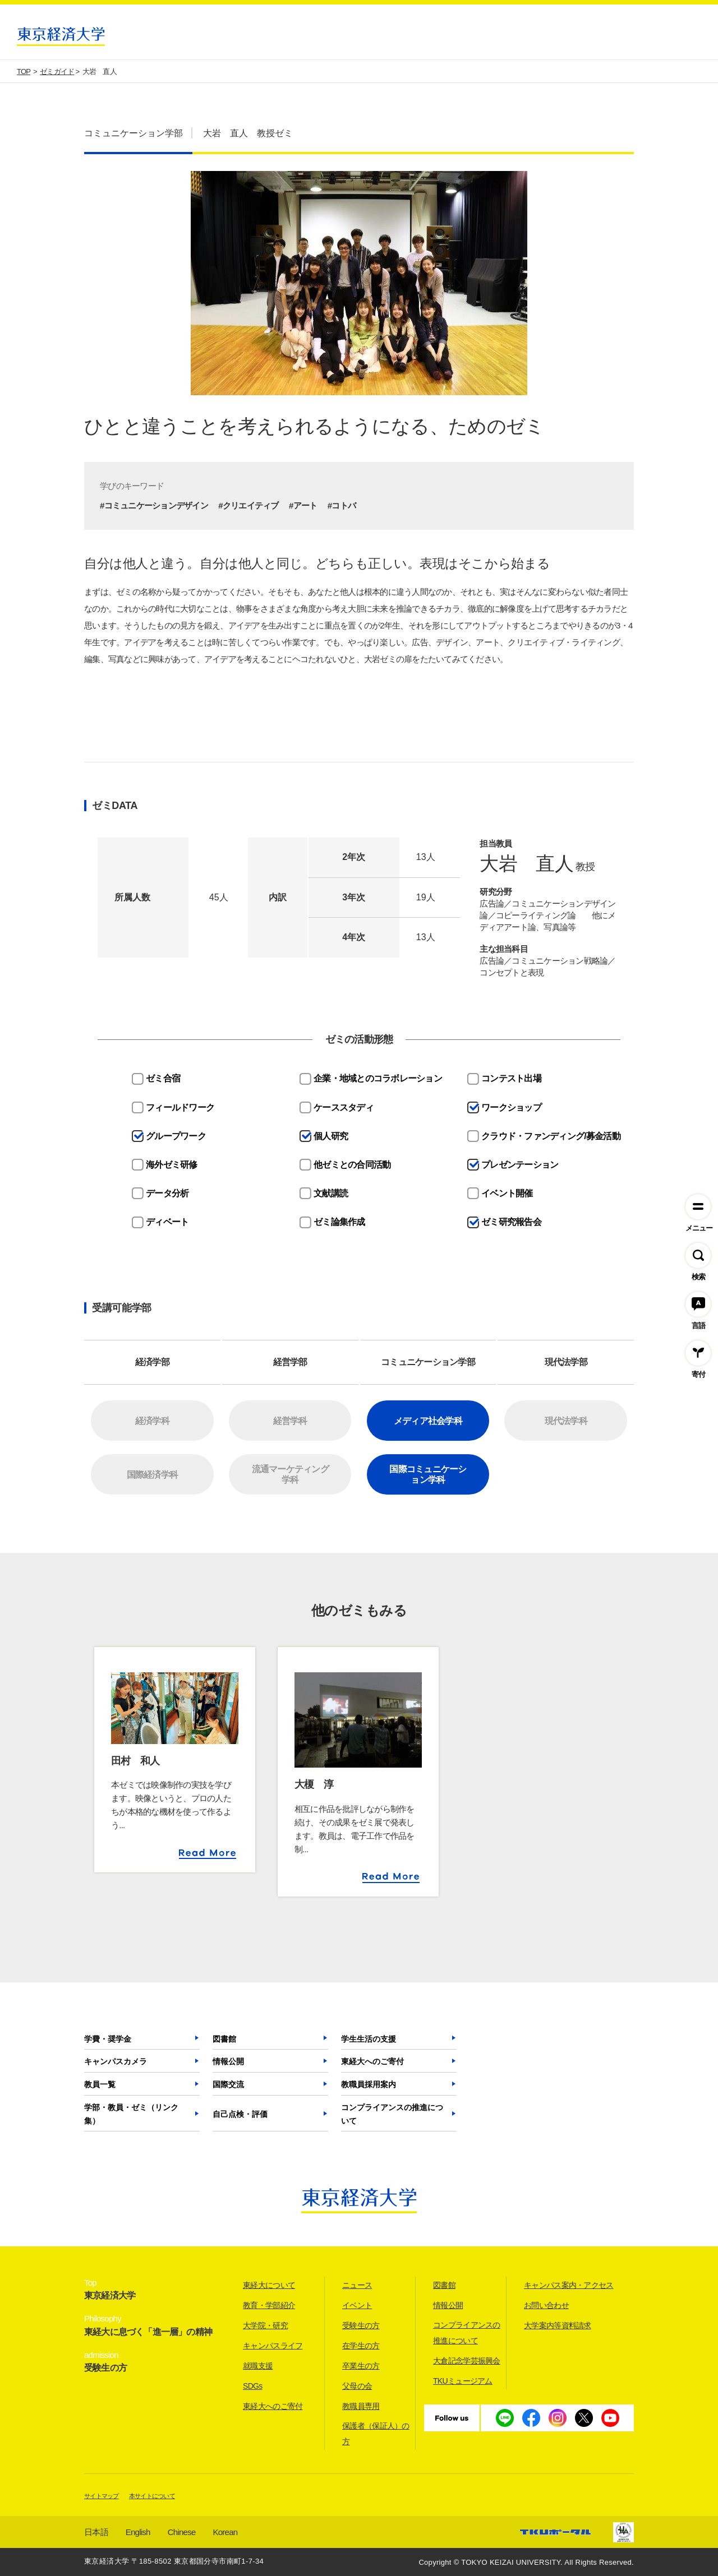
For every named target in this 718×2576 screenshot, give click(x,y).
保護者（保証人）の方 (375, 2433)
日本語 (96, 2532)
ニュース (357, 2285)
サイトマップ (101, 2495)
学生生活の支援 (368, 2038)
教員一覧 (100, 2084)
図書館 (224, 2038)
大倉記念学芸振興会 (466, 2360)
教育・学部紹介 (269, 2305)
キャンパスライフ (272, 2345)
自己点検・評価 (240, 2114)
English (138, 2532)
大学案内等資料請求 (557, 2325)
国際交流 (228, 2084)
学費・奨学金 (107, 2038)
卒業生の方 (361, 2365)
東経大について (269, 2285)
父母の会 (357, 2385)
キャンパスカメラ (115, 2061)
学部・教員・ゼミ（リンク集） (131, 2114)
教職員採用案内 (368, 2084)
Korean (225, 2532)
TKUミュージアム (463, 2380)
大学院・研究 (265, 2325)
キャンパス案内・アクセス (569, 2285)
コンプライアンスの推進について (392, 2114)
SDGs (253, 2385)
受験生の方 (361, 2325)
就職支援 (258, 2365)
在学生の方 (361, 2345)
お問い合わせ (546, 2305)
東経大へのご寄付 (372, 2061)
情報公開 (228, 2061)
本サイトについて (152, 2495)
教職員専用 (361, 2406)
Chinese (182, 2532)
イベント (357, 2305)
